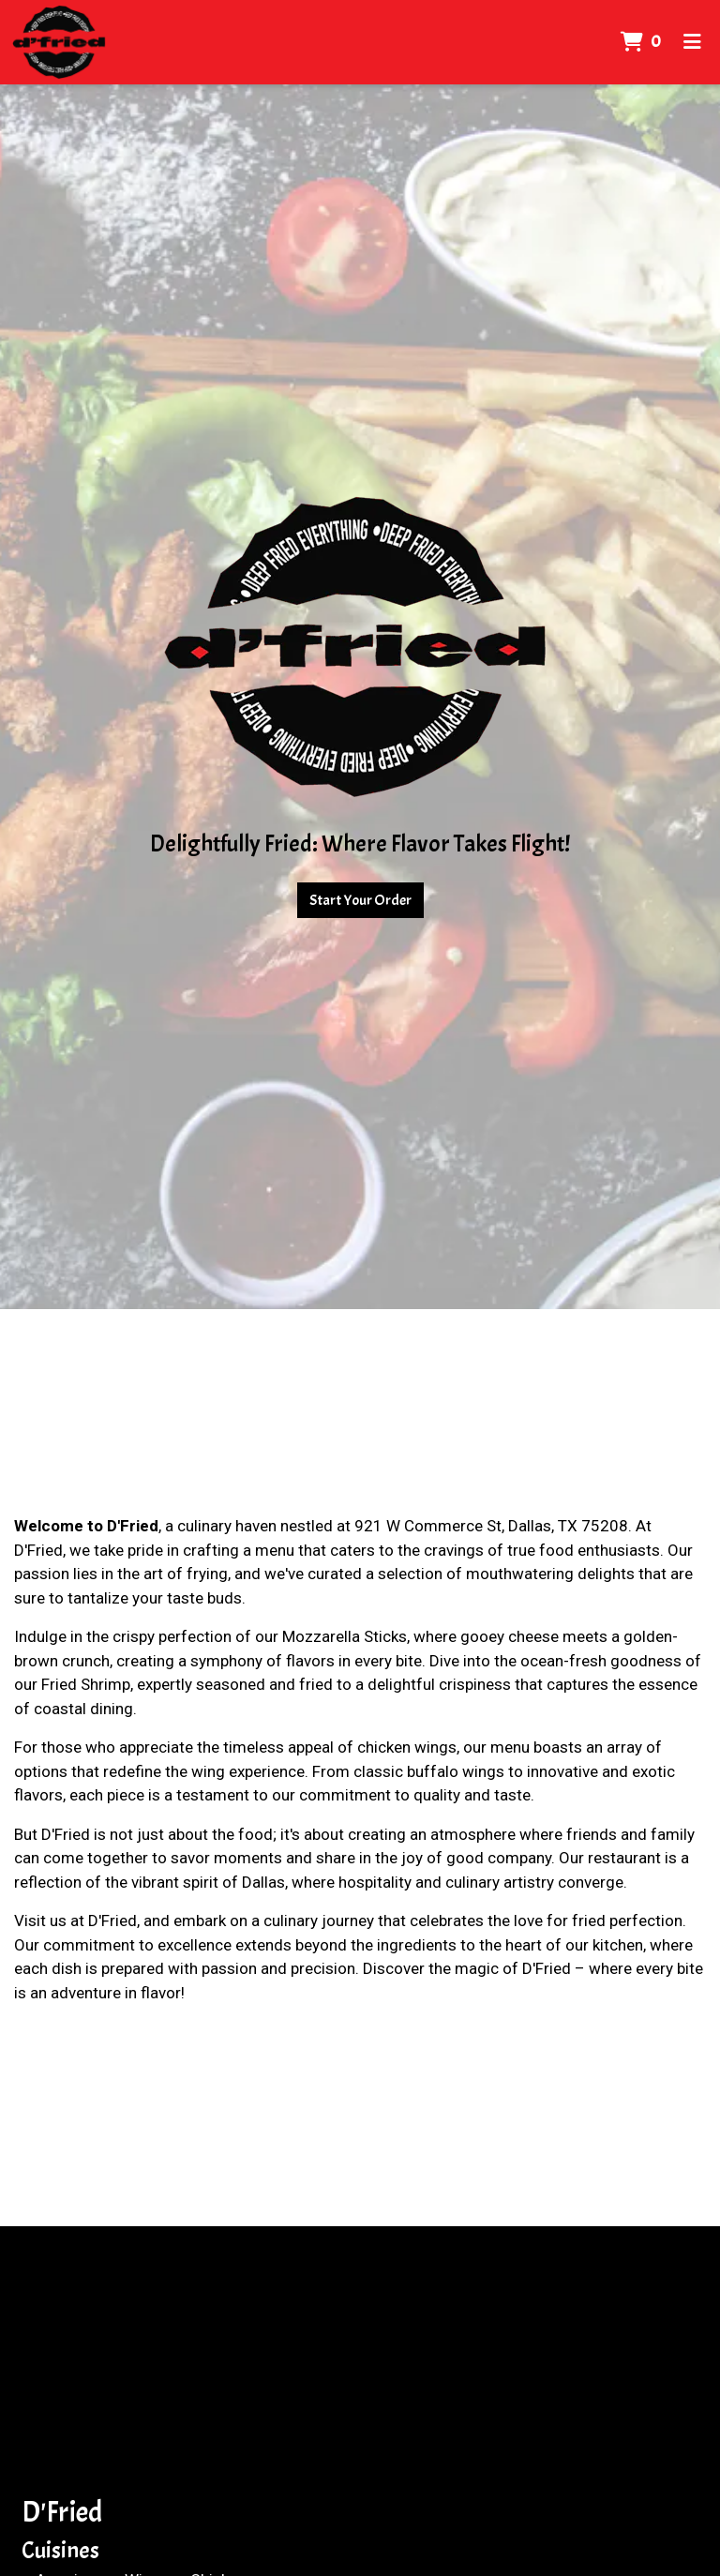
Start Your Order (360, 900)
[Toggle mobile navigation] (692, 42)
